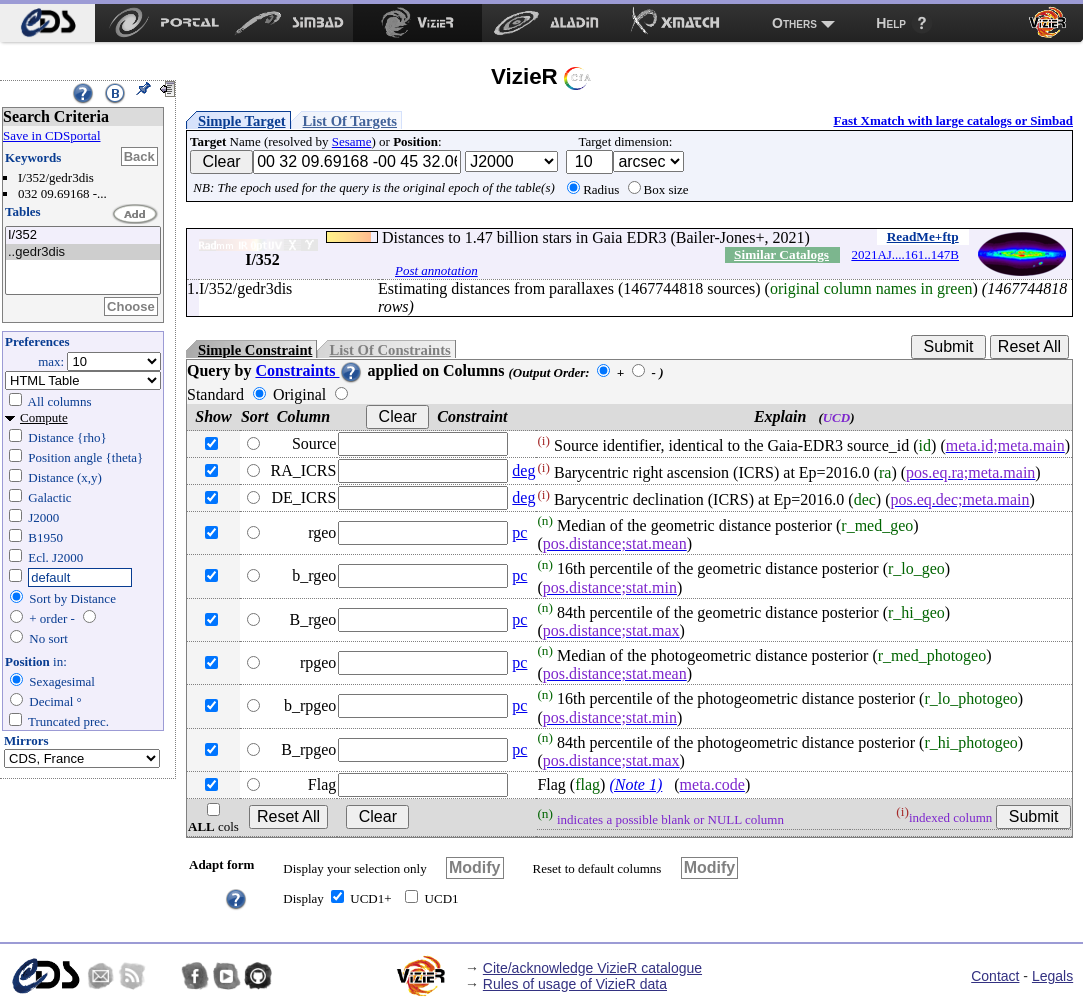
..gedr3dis (83, 252)
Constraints (309, 370)
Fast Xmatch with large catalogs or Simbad (953, 120)
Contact (995, 976)
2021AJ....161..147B (905, 254)
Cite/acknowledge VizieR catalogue (592, 968)
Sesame (352, 141)
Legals (1052, 976)
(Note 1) (635, 784)
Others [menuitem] (794, 23)
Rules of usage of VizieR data (575, 984)
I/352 (83, 235)
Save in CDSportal (52, 135)
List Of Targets (350, 121)
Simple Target (242, 121)
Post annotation (436, 270)
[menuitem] (47, 23)
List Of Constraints (389, 350)
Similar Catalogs (781, 254)
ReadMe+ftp (923, 236)
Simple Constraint (255, 350)
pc (519, 532)
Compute (44, 417)
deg (523, 470)
